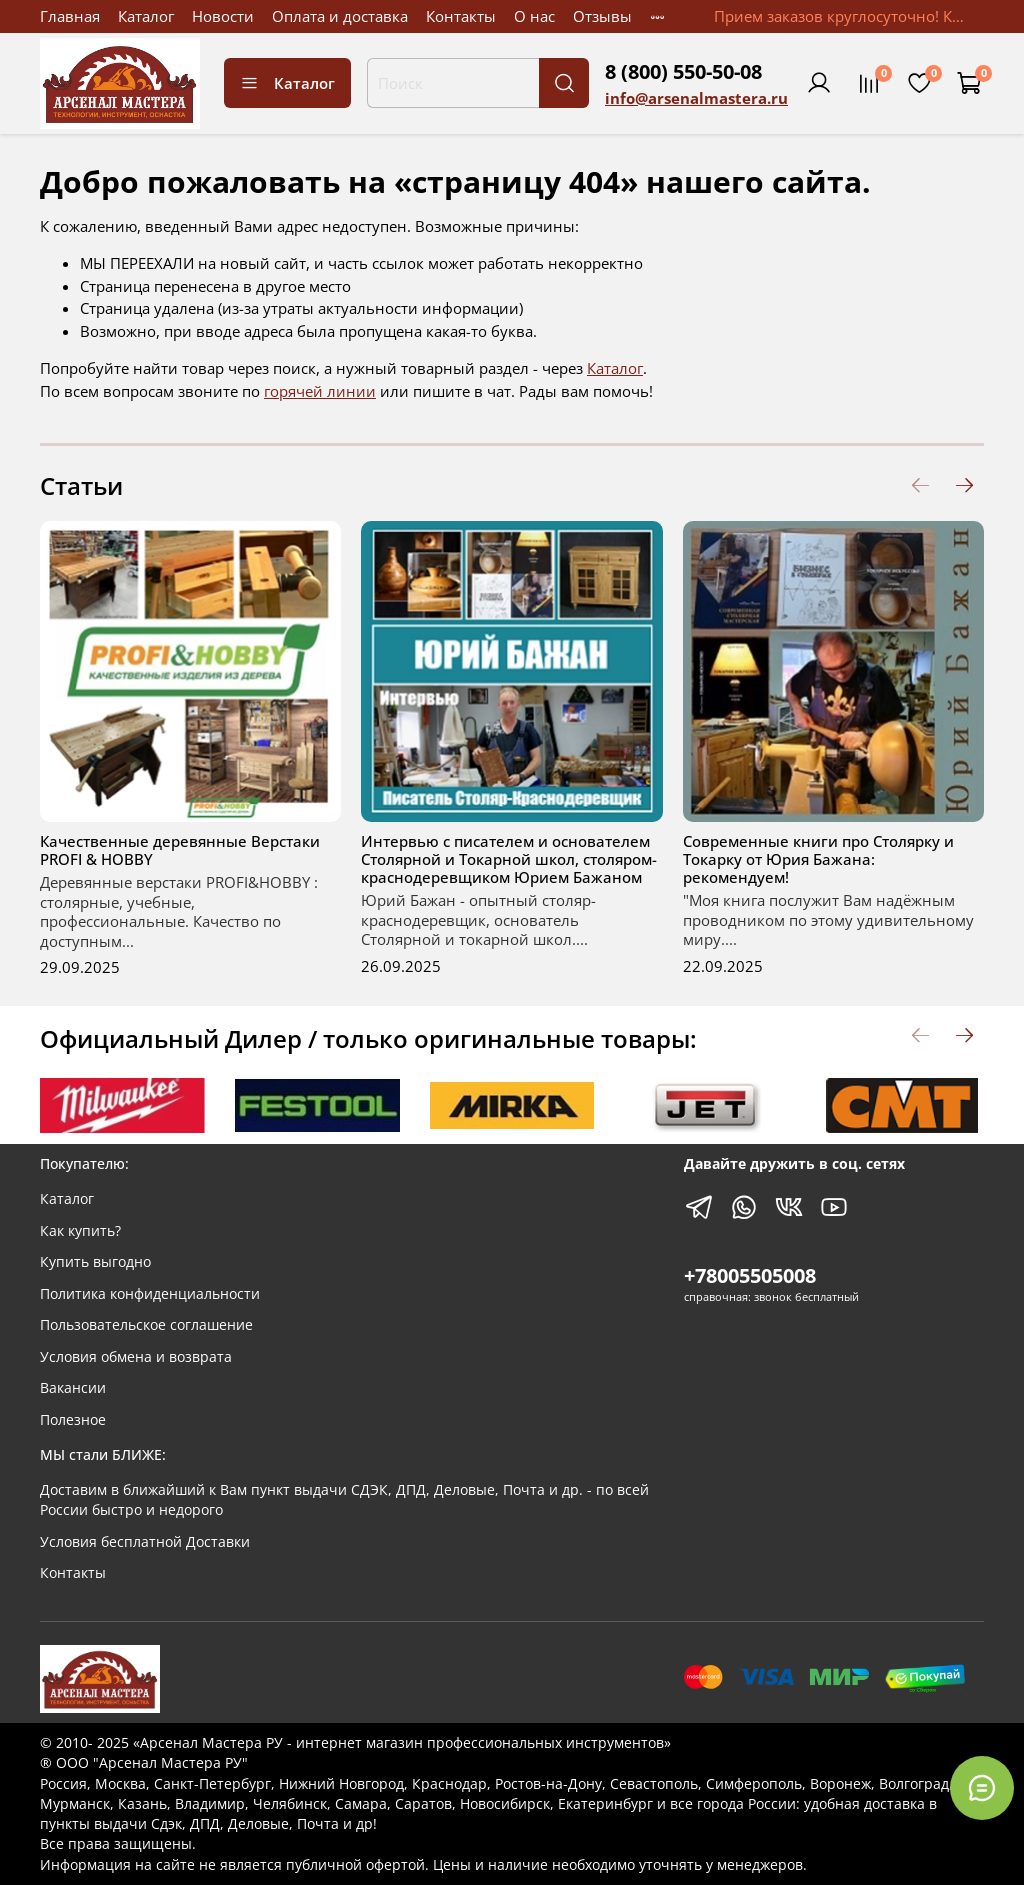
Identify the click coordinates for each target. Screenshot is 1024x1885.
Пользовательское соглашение (146, 1325)
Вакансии (73, 1388)
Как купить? (80, 1231)
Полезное (73, 1420)
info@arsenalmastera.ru (696, 98)
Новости (223, 16)
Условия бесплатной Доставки (145, 1542)
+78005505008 (750, 1275)
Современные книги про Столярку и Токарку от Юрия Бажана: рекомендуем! (818, 859)
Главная (70, 16)
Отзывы (602, 16)
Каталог (146, 16)
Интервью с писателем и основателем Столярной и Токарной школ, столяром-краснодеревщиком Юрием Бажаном (509, 859)
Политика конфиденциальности (150, 1294)
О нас (534, 16)
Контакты (461, 16)
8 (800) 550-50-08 (683, 71)
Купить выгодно (95, 1262)
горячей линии (320, 391)
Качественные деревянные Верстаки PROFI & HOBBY (180, 850)
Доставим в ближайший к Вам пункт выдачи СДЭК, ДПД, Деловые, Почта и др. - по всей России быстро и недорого (344, 1500)
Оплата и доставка (340, 16)
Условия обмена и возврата (136, 1357)
